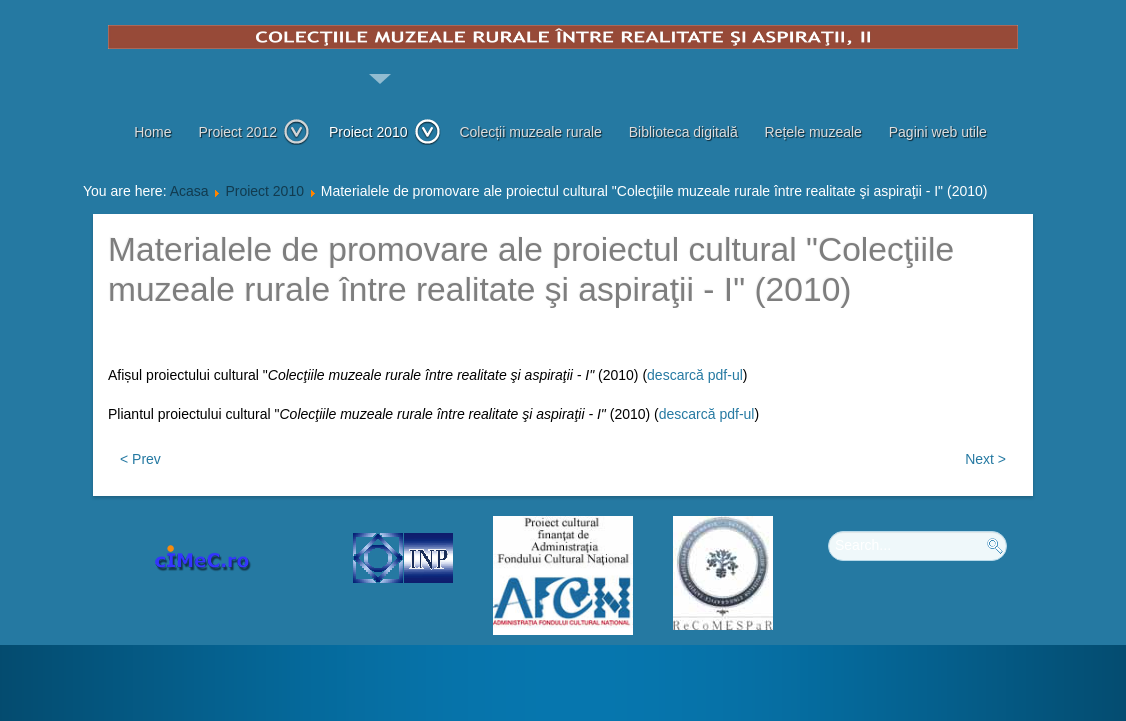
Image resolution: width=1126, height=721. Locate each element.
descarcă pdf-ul (695, 375)
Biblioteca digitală (683, 132)
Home (152, 132)
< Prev (140, 459)
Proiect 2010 (385, 132)
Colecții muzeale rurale (530, 132)
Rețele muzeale (813, 132)
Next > (985, 459)
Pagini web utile (938, 132)
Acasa (189, 191)
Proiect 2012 (254, 132)
